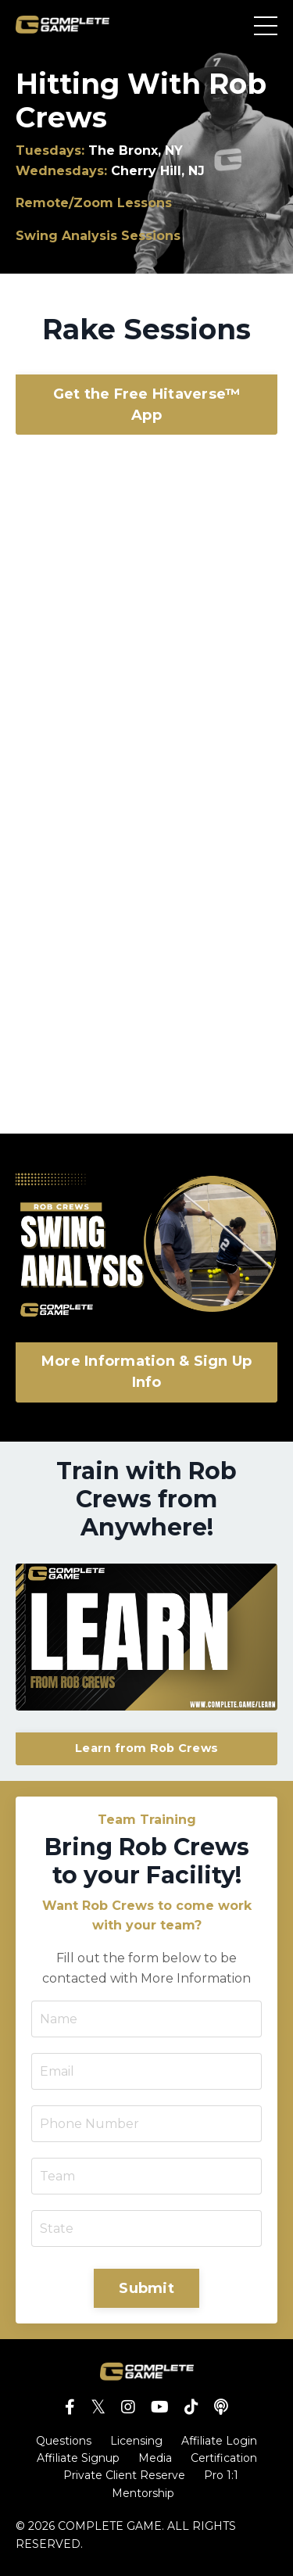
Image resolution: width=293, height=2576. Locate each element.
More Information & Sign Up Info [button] (146, 1371)
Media (155, 2458)
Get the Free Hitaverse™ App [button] (147, 404)
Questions (63, 2441)
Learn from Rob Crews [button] (146, 1748)
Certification (224, 2458)
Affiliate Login (219, 2441)
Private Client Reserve (124, 2475)
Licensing (136, 2441)
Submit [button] (146, 2288)
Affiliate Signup (78, 2458)
